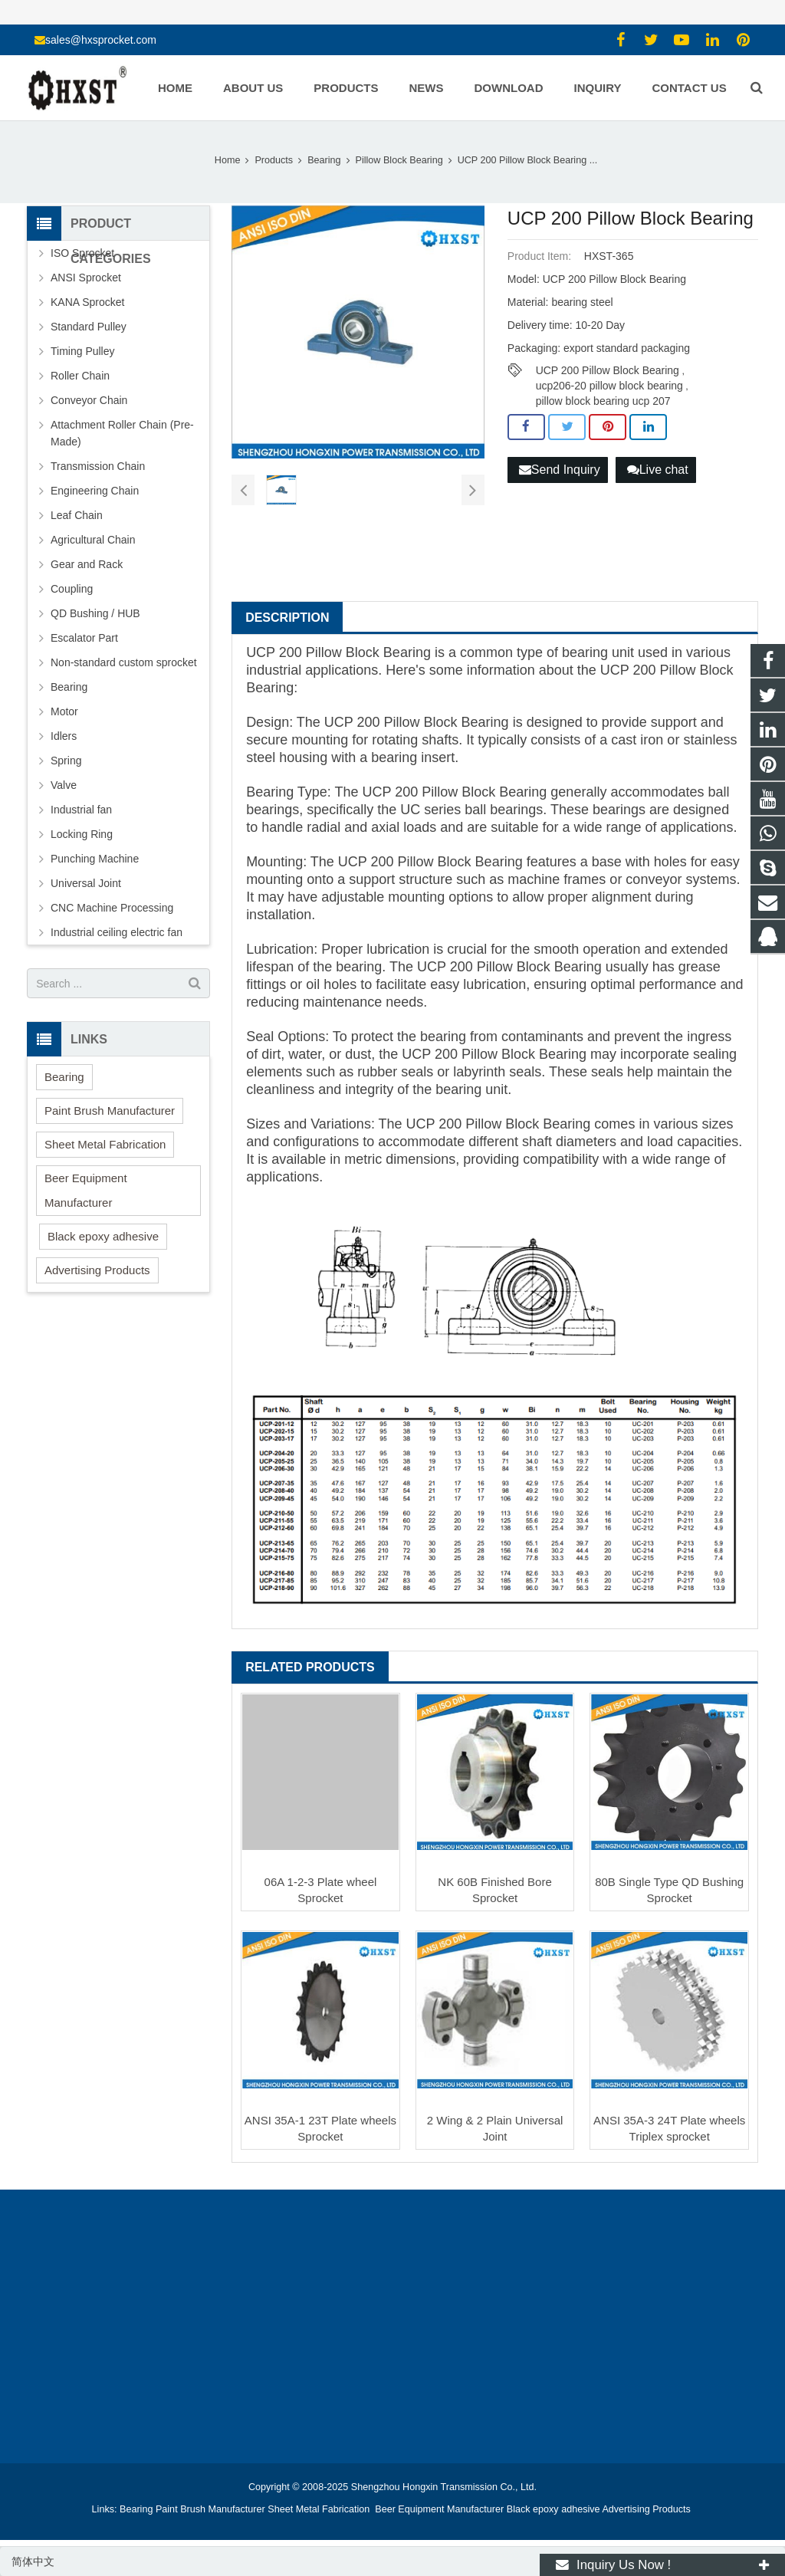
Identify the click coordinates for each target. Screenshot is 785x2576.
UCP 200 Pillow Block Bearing (607, 370)
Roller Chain (80, 376)
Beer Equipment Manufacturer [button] (85, 1190)
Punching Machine (95, 859)
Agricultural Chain (93, 540)
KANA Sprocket (88, 302)
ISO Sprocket (82, 253)
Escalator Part (84, 638)
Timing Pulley (83, 351)
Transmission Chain (98, 466)
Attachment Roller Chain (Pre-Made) (122, 433)
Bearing (69, 687)
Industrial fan (81, 809)
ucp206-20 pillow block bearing (609, 386)
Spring (66, 760)
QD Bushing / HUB (95, 613)
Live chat (657, 469)
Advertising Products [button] (97, 1269)
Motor (64, 711)
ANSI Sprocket (86, 277)
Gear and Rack (87, 564)
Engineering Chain (95, 491)
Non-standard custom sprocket (124, 662)
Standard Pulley (88, 326)
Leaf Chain (77, 515)
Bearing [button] (64, 1076)
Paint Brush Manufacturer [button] (109, 1110)
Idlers (64, 736)
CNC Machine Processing (112, 908)
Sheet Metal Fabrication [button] (105, 1144)
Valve (64, 785)
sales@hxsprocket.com (100, 40)
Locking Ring (82, 834)
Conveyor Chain (89, 400)
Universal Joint (86, 883)
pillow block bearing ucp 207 (603, 401)
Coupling (72, 589)
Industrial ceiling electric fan (116, 932)
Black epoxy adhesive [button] (103, 1236)
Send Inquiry (559, 469)
